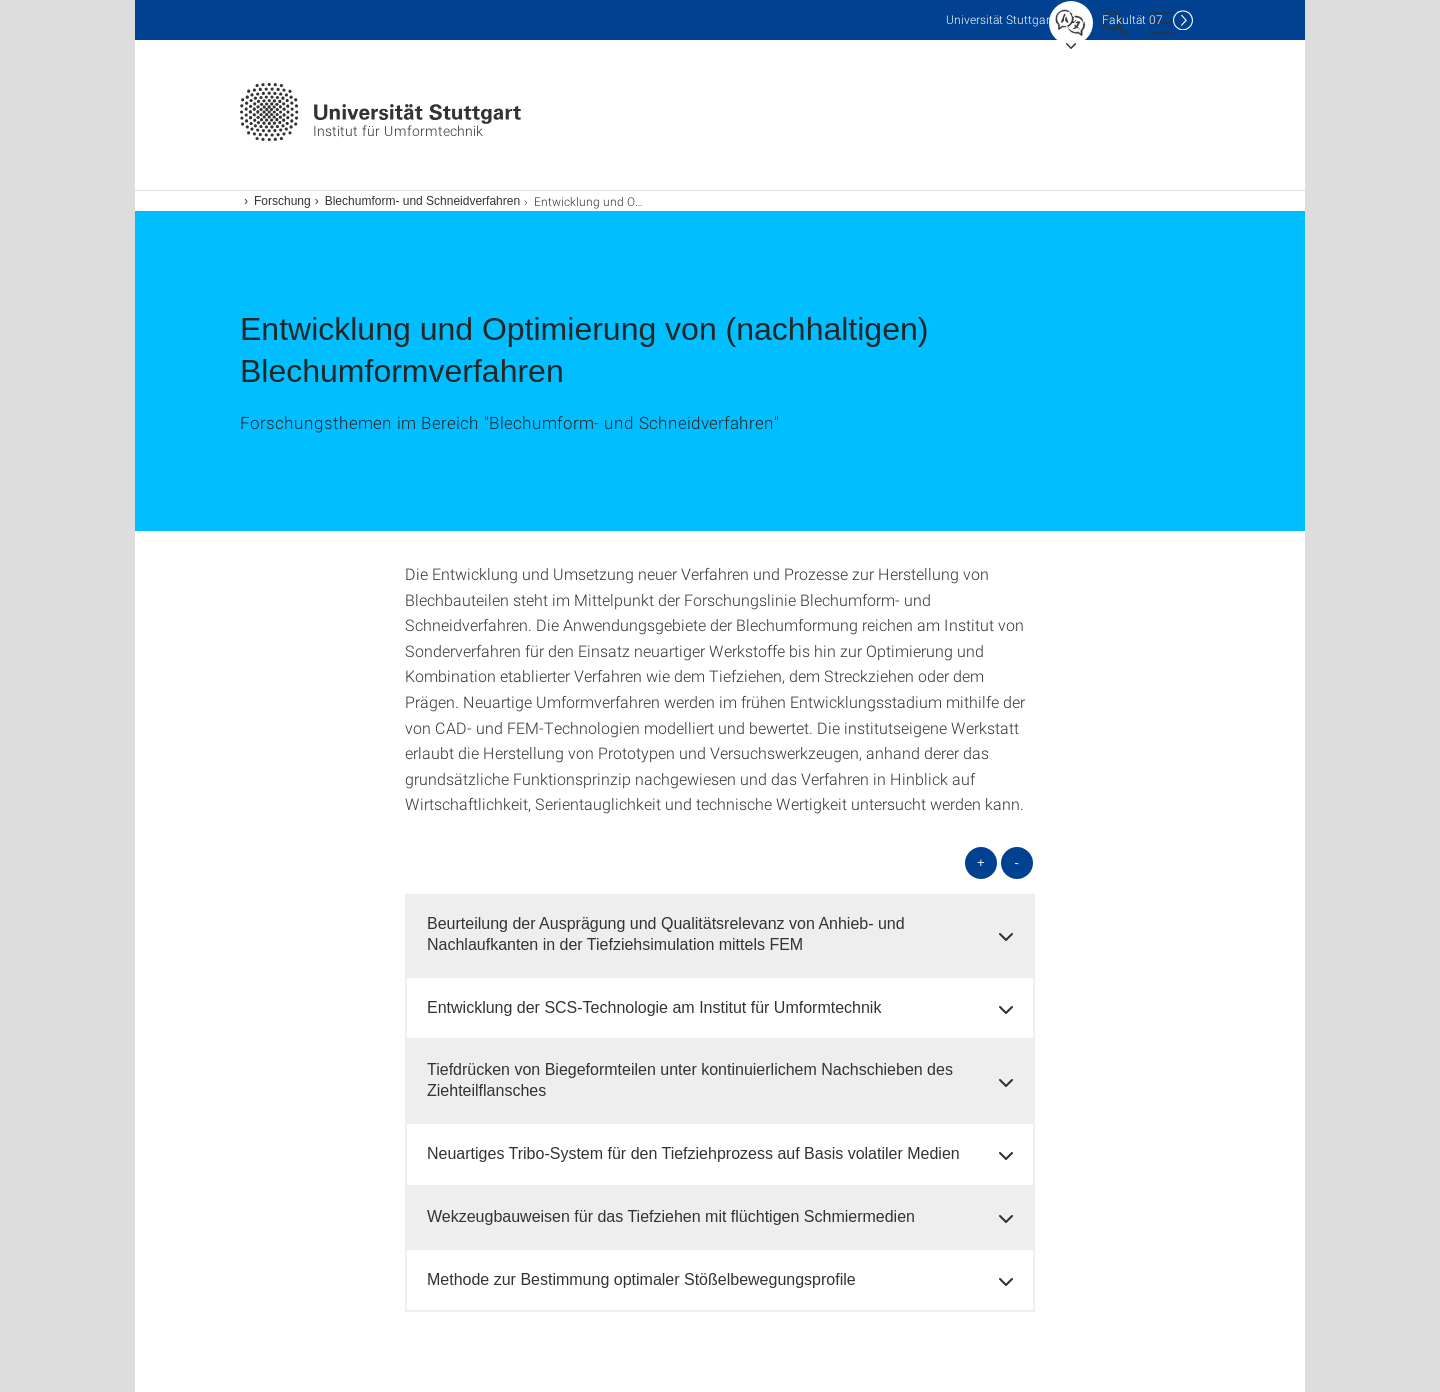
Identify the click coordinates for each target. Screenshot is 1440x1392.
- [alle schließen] (1017, 862)
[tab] (720, 935)
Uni (1000, 19)
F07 (1132, 19)
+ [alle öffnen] (981, 862)
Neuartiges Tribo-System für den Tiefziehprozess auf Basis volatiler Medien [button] (693, 1153)
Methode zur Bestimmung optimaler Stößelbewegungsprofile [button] (641, 1279)
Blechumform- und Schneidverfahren (422, 201)
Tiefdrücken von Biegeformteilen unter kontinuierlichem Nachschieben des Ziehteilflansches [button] (690, 1080)
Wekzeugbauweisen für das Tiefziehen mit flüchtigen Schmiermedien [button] (671, 1216)
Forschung (282, 201)
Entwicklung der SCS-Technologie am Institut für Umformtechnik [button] (654, 1007)
